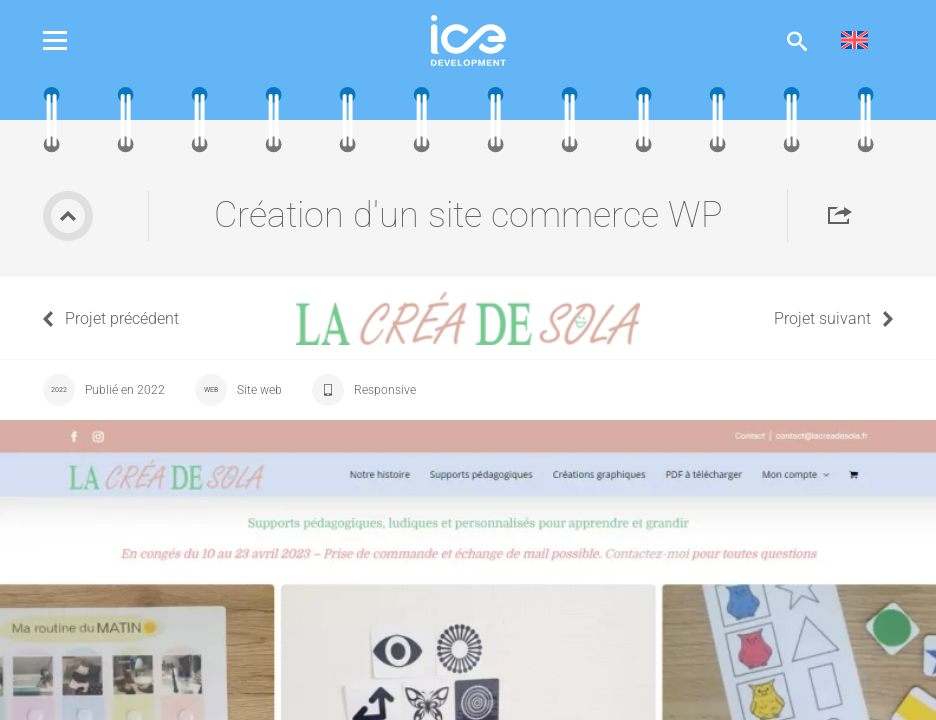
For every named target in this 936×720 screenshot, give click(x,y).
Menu (70, 40)
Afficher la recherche (797, 40)
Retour (68, 216)
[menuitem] (854, 40)
